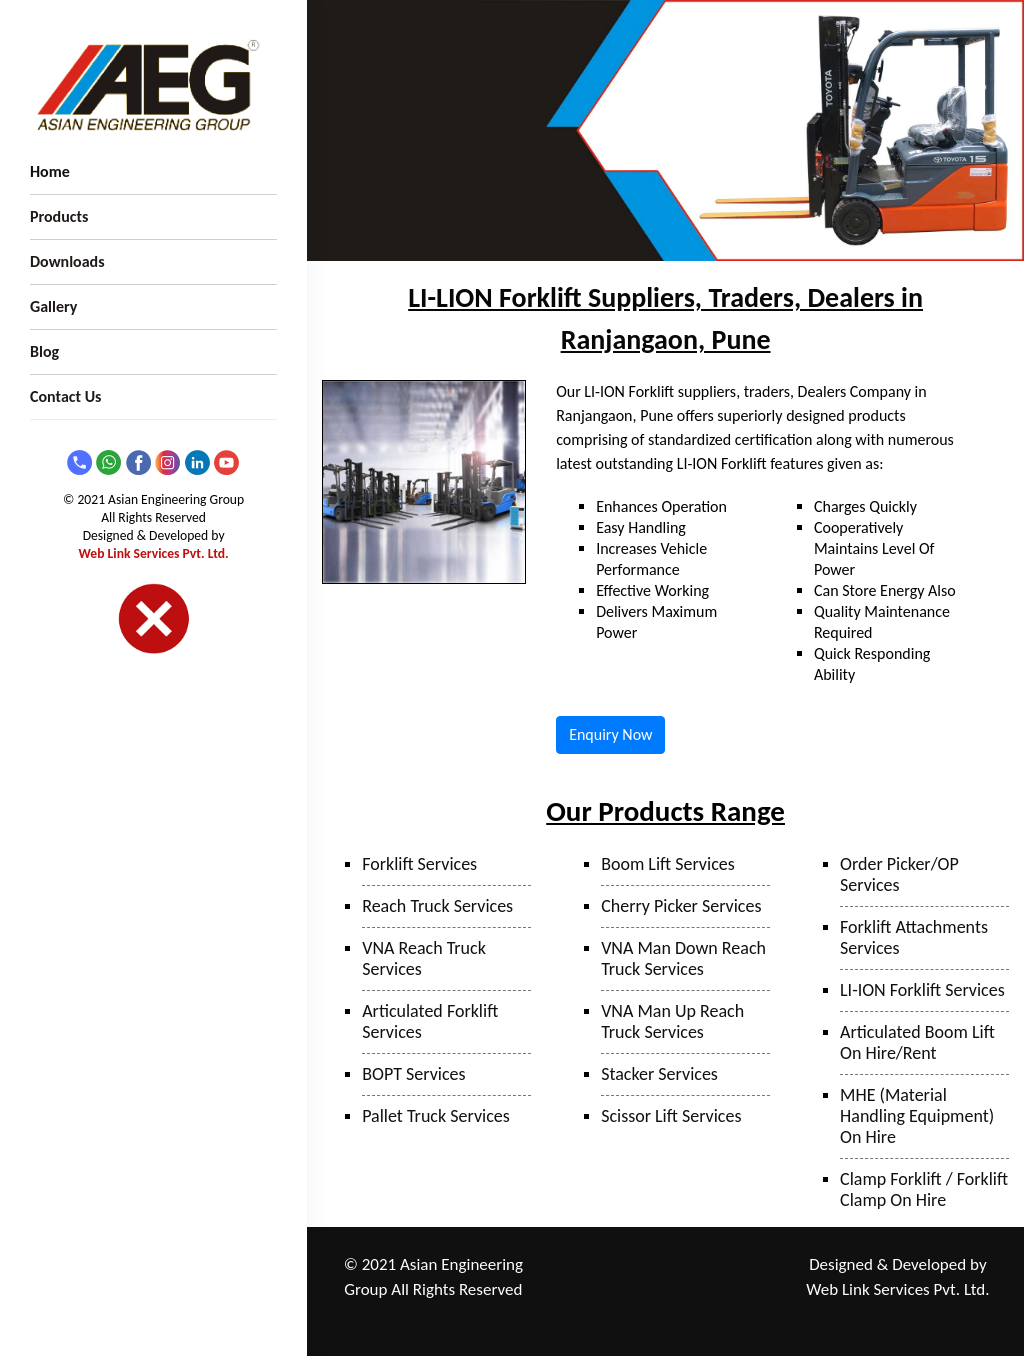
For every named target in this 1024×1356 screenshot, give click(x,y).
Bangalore (729, 1318)
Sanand (594, 1318)
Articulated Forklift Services (430, 1021)
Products (59, 216)
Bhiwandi (668, 1291)
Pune (675, 1265)
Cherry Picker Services (681, 906)
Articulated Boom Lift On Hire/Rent (917, 1042)
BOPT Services (413, 1074)
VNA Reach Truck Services (424, 958)
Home (50, 171)
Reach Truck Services (437, 906)
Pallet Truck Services (436, 1116)
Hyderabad (659, 1318)
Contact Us (65, 396)
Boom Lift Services (668, 864)
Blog (44, 351)
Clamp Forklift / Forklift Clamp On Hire (924, 1189)
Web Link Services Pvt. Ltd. (154, 553)
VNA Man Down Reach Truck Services (683, 958)
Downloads (67, 261)
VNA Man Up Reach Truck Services (672, 1021)
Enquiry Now (610, 734)
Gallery (53, 306)
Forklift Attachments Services (914, 937)
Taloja (719, 1265)
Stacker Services (659, 1074)
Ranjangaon (615, 1265)
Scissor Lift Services (671, 1116)
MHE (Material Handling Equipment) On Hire (917, 1116)
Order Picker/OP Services (899, 874)
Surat (722, 1291)
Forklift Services (419, 864)
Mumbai (606, 1291)
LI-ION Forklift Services (922, 990)
